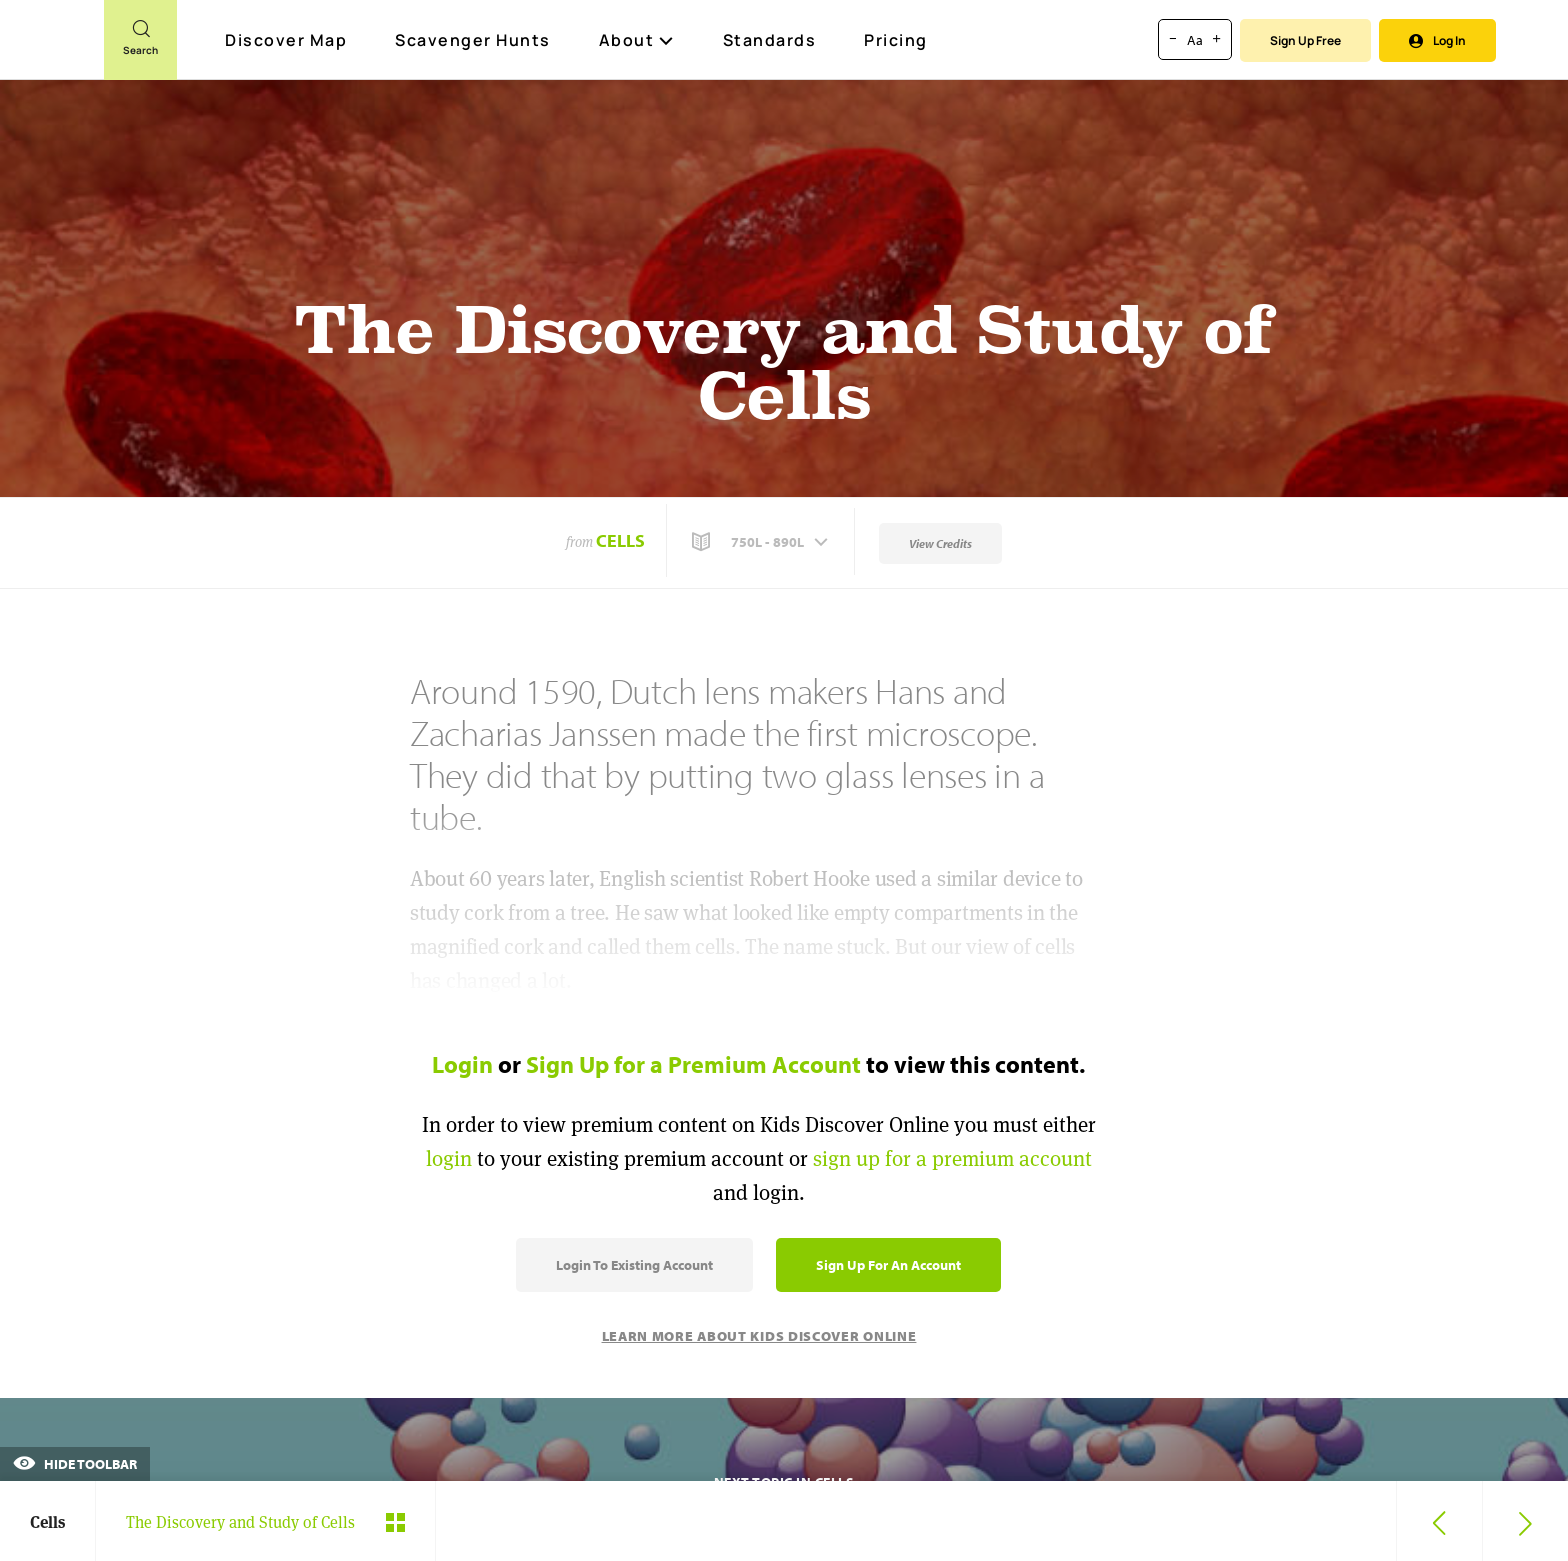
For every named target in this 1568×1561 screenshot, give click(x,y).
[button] (762, 542)
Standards (770, 40)
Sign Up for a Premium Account (693, 1064)
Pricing (896, 40)
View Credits (940, 543)
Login (462, 1064)
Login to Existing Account (634, 1265)
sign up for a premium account (952, 1158)
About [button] (637, 40)
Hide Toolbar (75, 1464)
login (449, 1158)
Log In (1437, 40)
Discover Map (288, 40)
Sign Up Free (1305, 40)
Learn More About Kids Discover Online (759, 1336)
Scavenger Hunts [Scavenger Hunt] (474, 41)
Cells (620, 540)
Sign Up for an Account (888, 1265)
